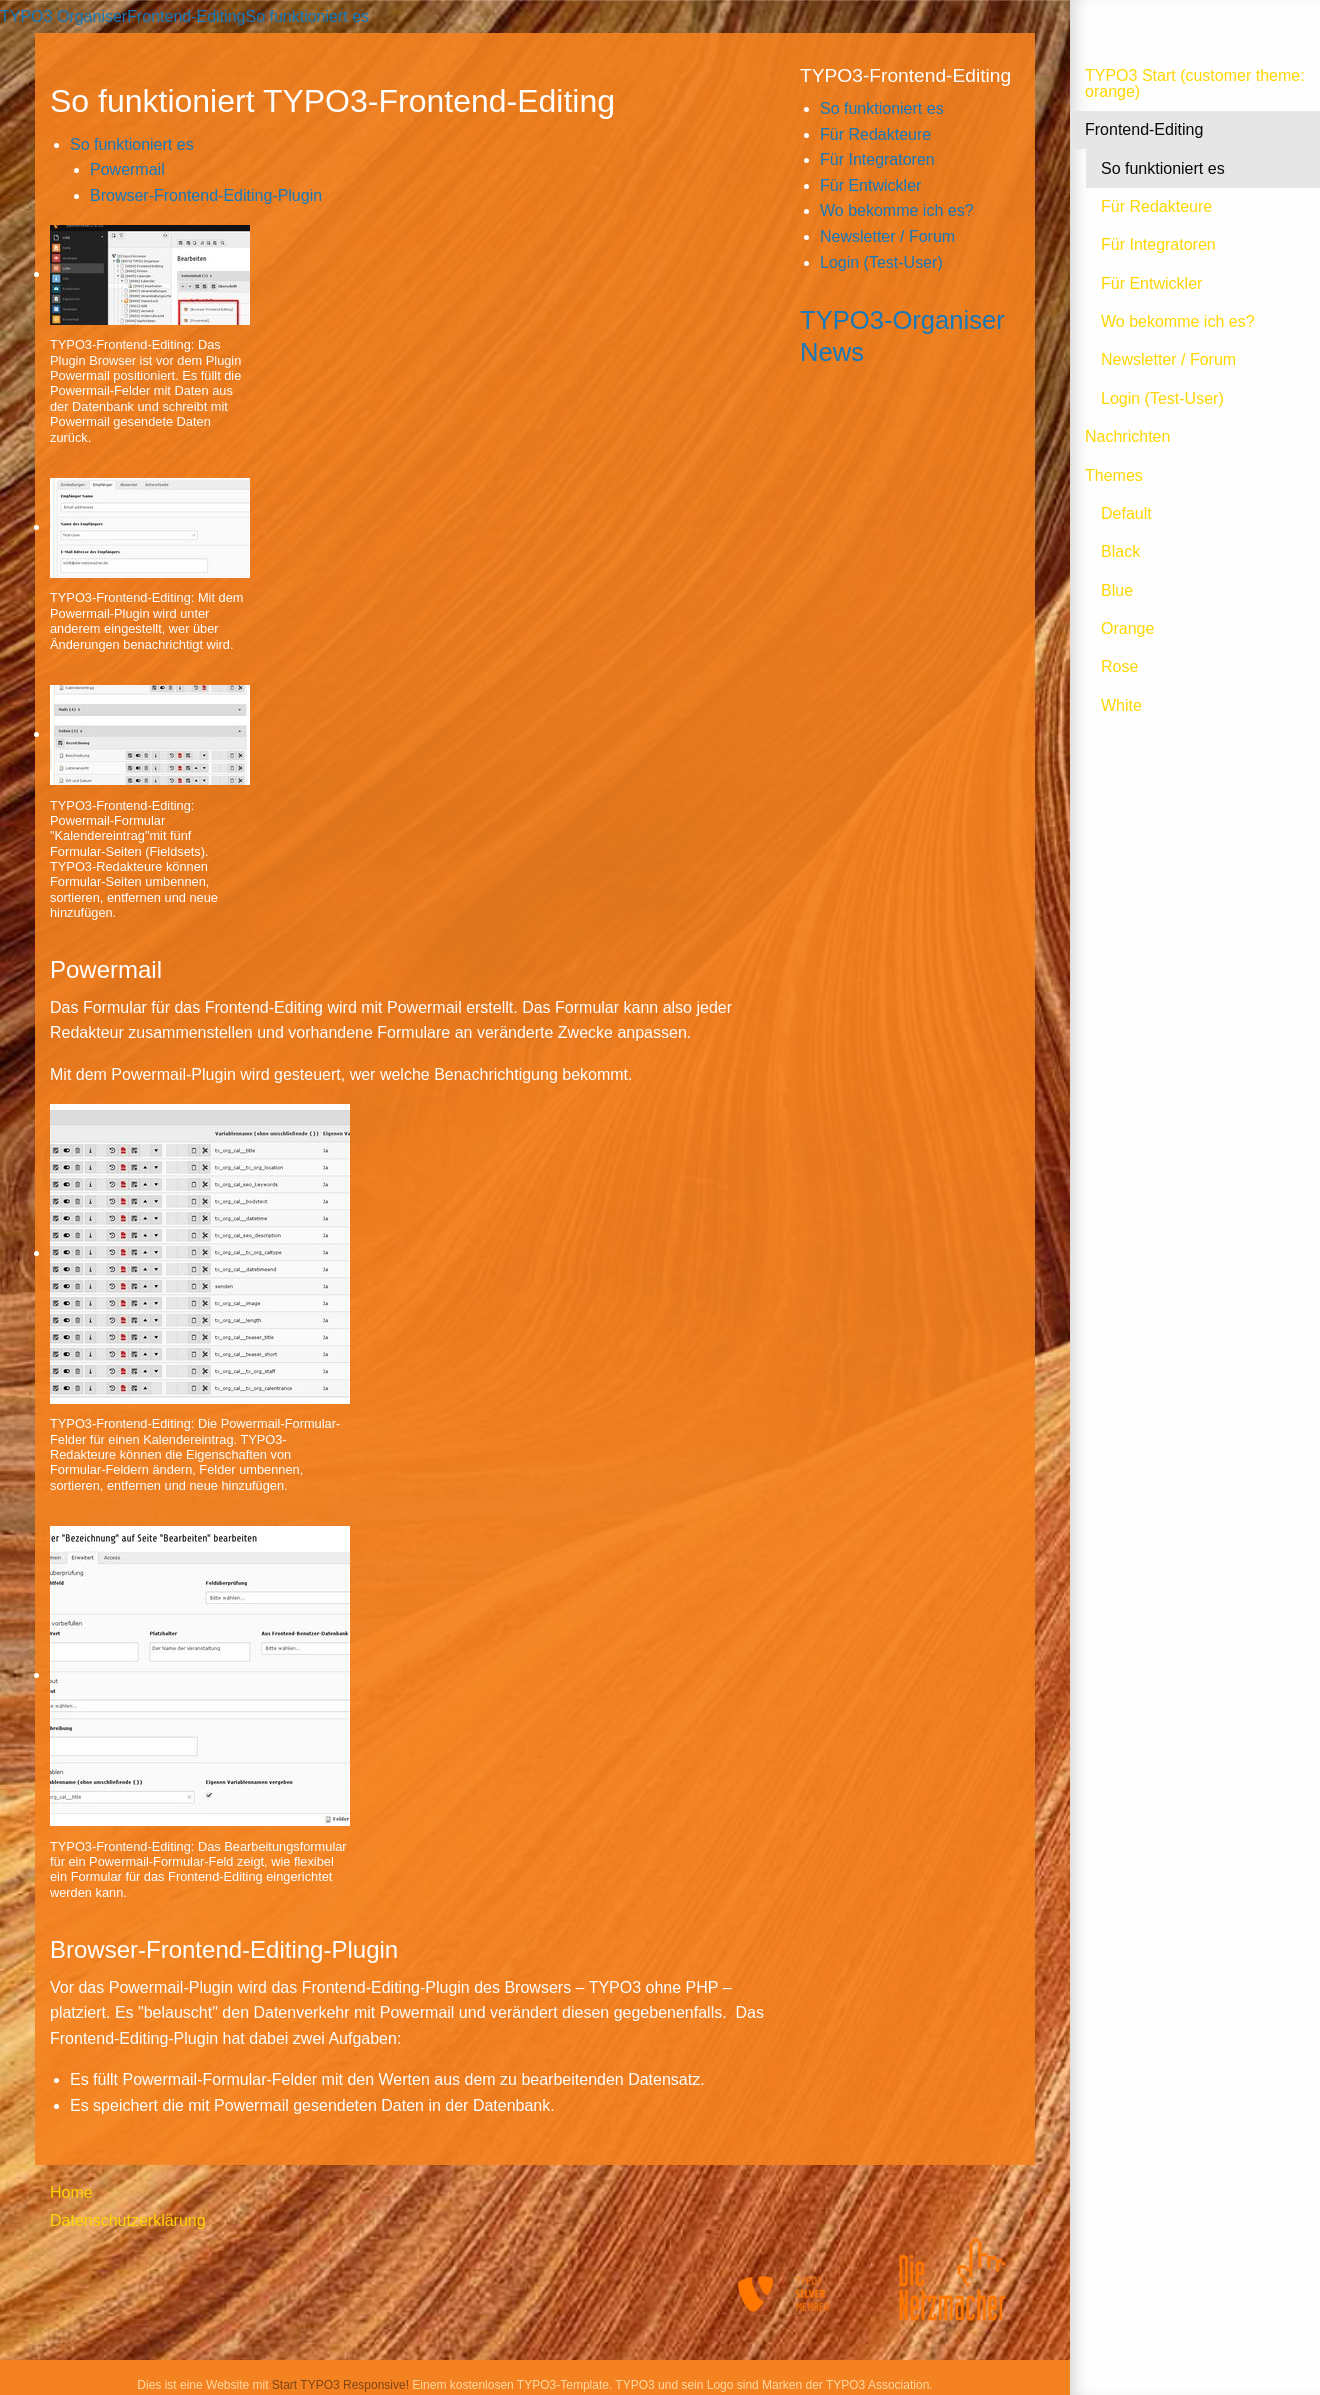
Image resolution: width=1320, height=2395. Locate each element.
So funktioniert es (1163, 168)
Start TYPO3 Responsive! (340, 2385)
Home (71, 2192)
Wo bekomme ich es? (1178, 321)
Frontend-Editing (1144, 129)
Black (1120, 551)
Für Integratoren (1158, 244)
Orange (1127, 628)
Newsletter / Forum (1168, 359)
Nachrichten (1127, 436)
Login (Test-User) (1162, 398)
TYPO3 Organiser (63, 16)
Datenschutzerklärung (128, 2220)
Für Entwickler (1151, 283)
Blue (1117, 590)
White (1121, 705)
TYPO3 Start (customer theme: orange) (1195, 83)
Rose (1119, 666)
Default (1126, 513)
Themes (1114, 475)
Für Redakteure (1156, 206)
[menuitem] (146, 2193)
